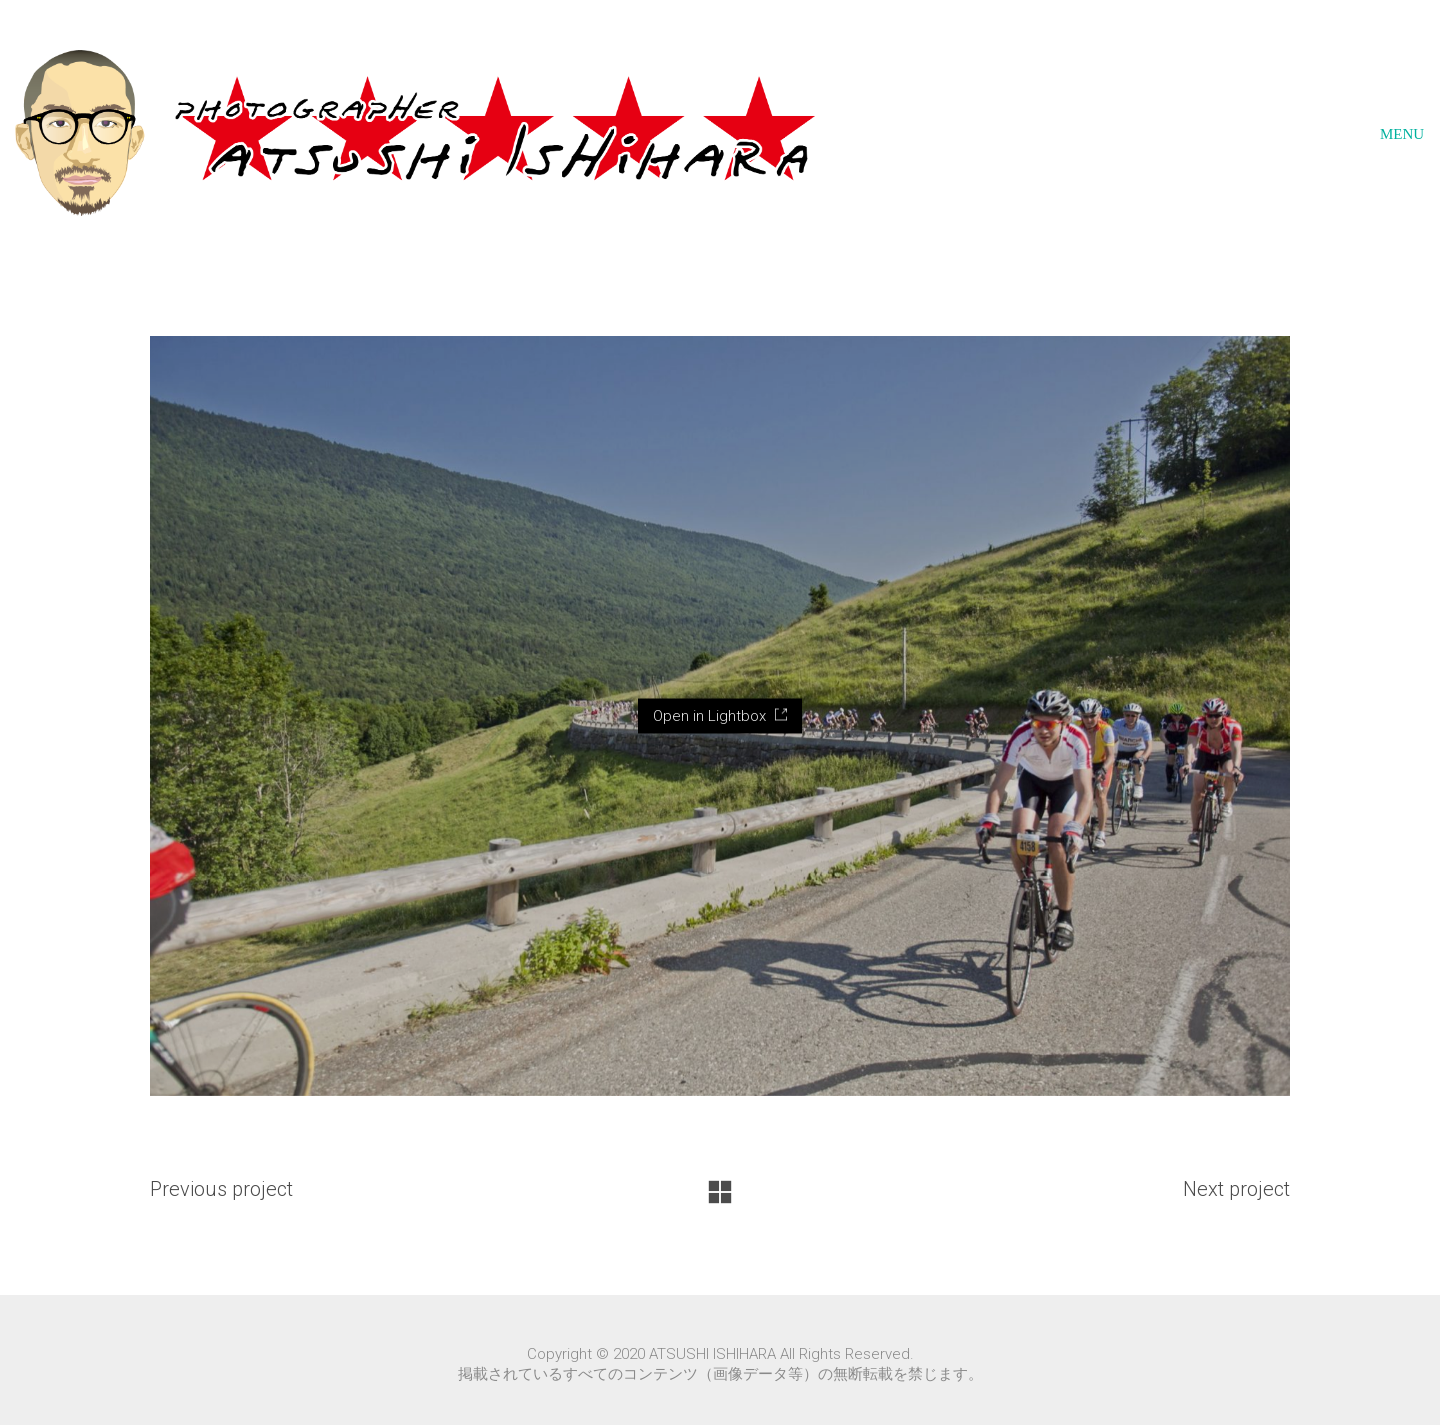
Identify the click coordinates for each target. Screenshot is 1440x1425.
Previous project (221, 1189)
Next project (1236, 1189)
